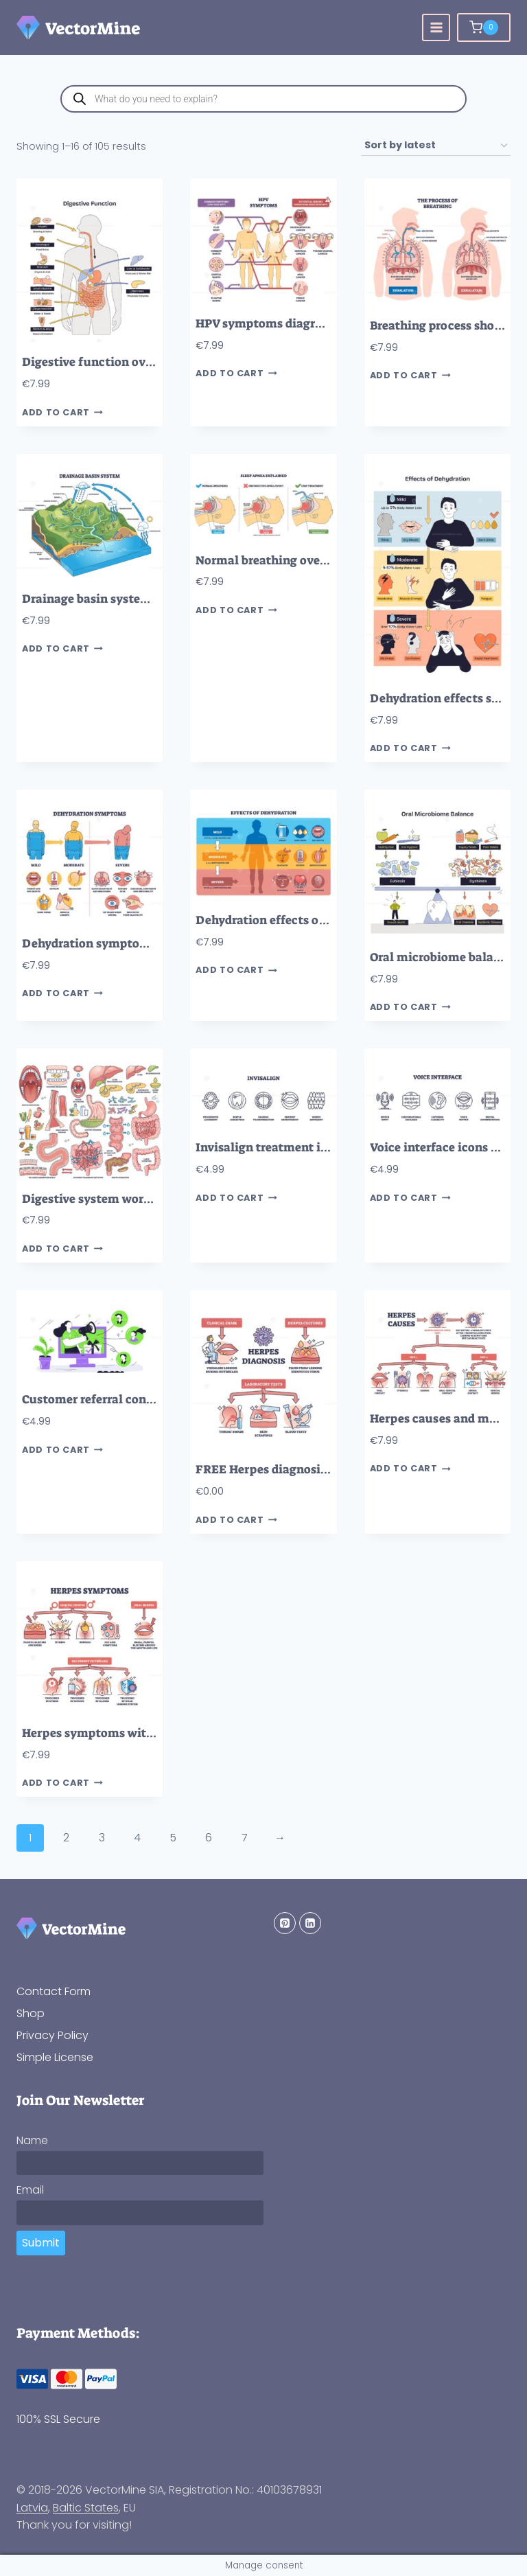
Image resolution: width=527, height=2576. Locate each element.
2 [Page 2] (66, 1837)
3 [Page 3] (102, 1837)
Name (32, 2140)
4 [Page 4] (137, 1837)
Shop (30, 2013)
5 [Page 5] (172, 1837)
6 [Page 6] (208, 1837)
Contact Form (53, 1991)
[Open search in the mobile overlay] (263, 98)
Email (30, 2190)
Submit (41, 2243)
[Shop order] (436, 146)
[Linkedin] (310, 1923)
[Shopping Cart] (484, 27)
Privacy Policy (52, 2035)
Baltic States (86, 2508)
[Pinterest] (285, 1923)
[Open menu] (436, 28)
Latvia (32, 2508)
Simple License (54, 2057)
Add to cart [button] (62, 412)
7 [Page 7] (245, 1837)
